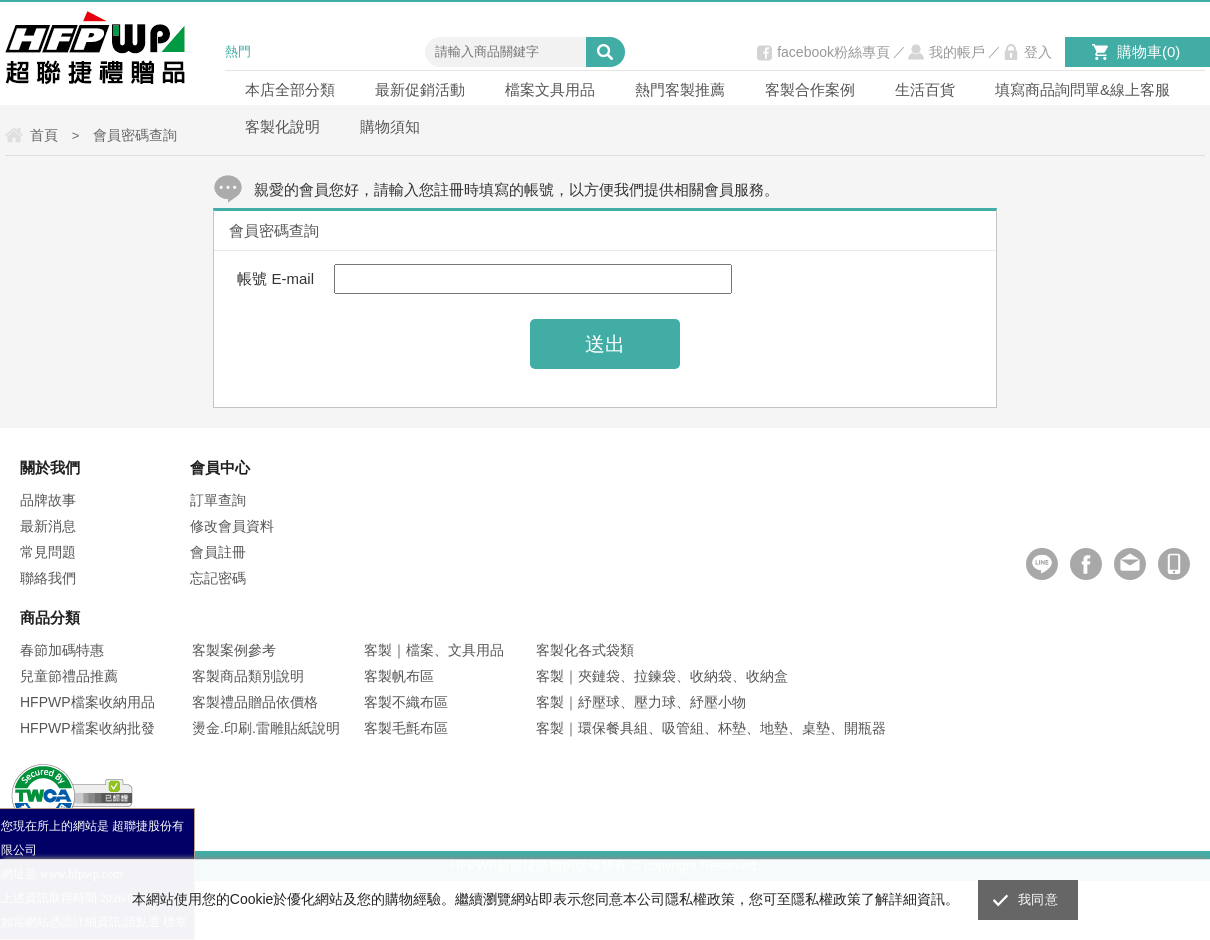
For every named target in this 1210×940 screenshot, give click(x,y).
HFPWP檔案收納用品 (87, 702)
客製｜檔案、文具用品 (434, 650)
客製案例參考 (234, 650)
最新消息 (48, 526)
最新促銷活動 (420, 89)
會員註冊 (218, 552)
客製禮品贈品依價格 (255, 702)
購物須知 (390, 126)
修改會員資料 (232, 526)
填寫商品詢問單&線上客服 (1082, 89)
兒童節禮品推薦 (69, 676)
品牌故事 (48, 500)
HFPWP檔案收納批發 (87, 728)
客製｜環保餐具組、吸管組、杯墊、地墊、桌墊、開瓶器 (711, 728)
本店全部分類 (290, 89)
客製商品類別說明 (248, 676)
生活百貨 (925, 89)
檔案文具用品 (550, 89)
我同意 (1038, 899)
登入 (1038, 52)
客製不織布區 (406, 702)
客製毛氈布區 (406, 728)
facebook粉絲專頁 (833, 52)
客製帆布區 (399, 676)
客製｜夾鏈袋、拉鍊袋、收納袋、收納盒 (662, 676)
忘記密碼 (218, 578)
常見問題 (48, 552)
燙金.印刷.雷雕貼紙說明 (266, 728)
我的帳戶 (957, 52)
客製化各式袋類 (585, 650)
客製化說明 (282, 126)
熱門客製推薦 (680, 89)
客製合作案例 (810, 89)
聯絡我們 (48, 578)
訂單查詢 (218, 500)
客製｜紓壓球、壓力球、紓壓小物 (641, 702)
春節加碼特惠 (62, 650)
